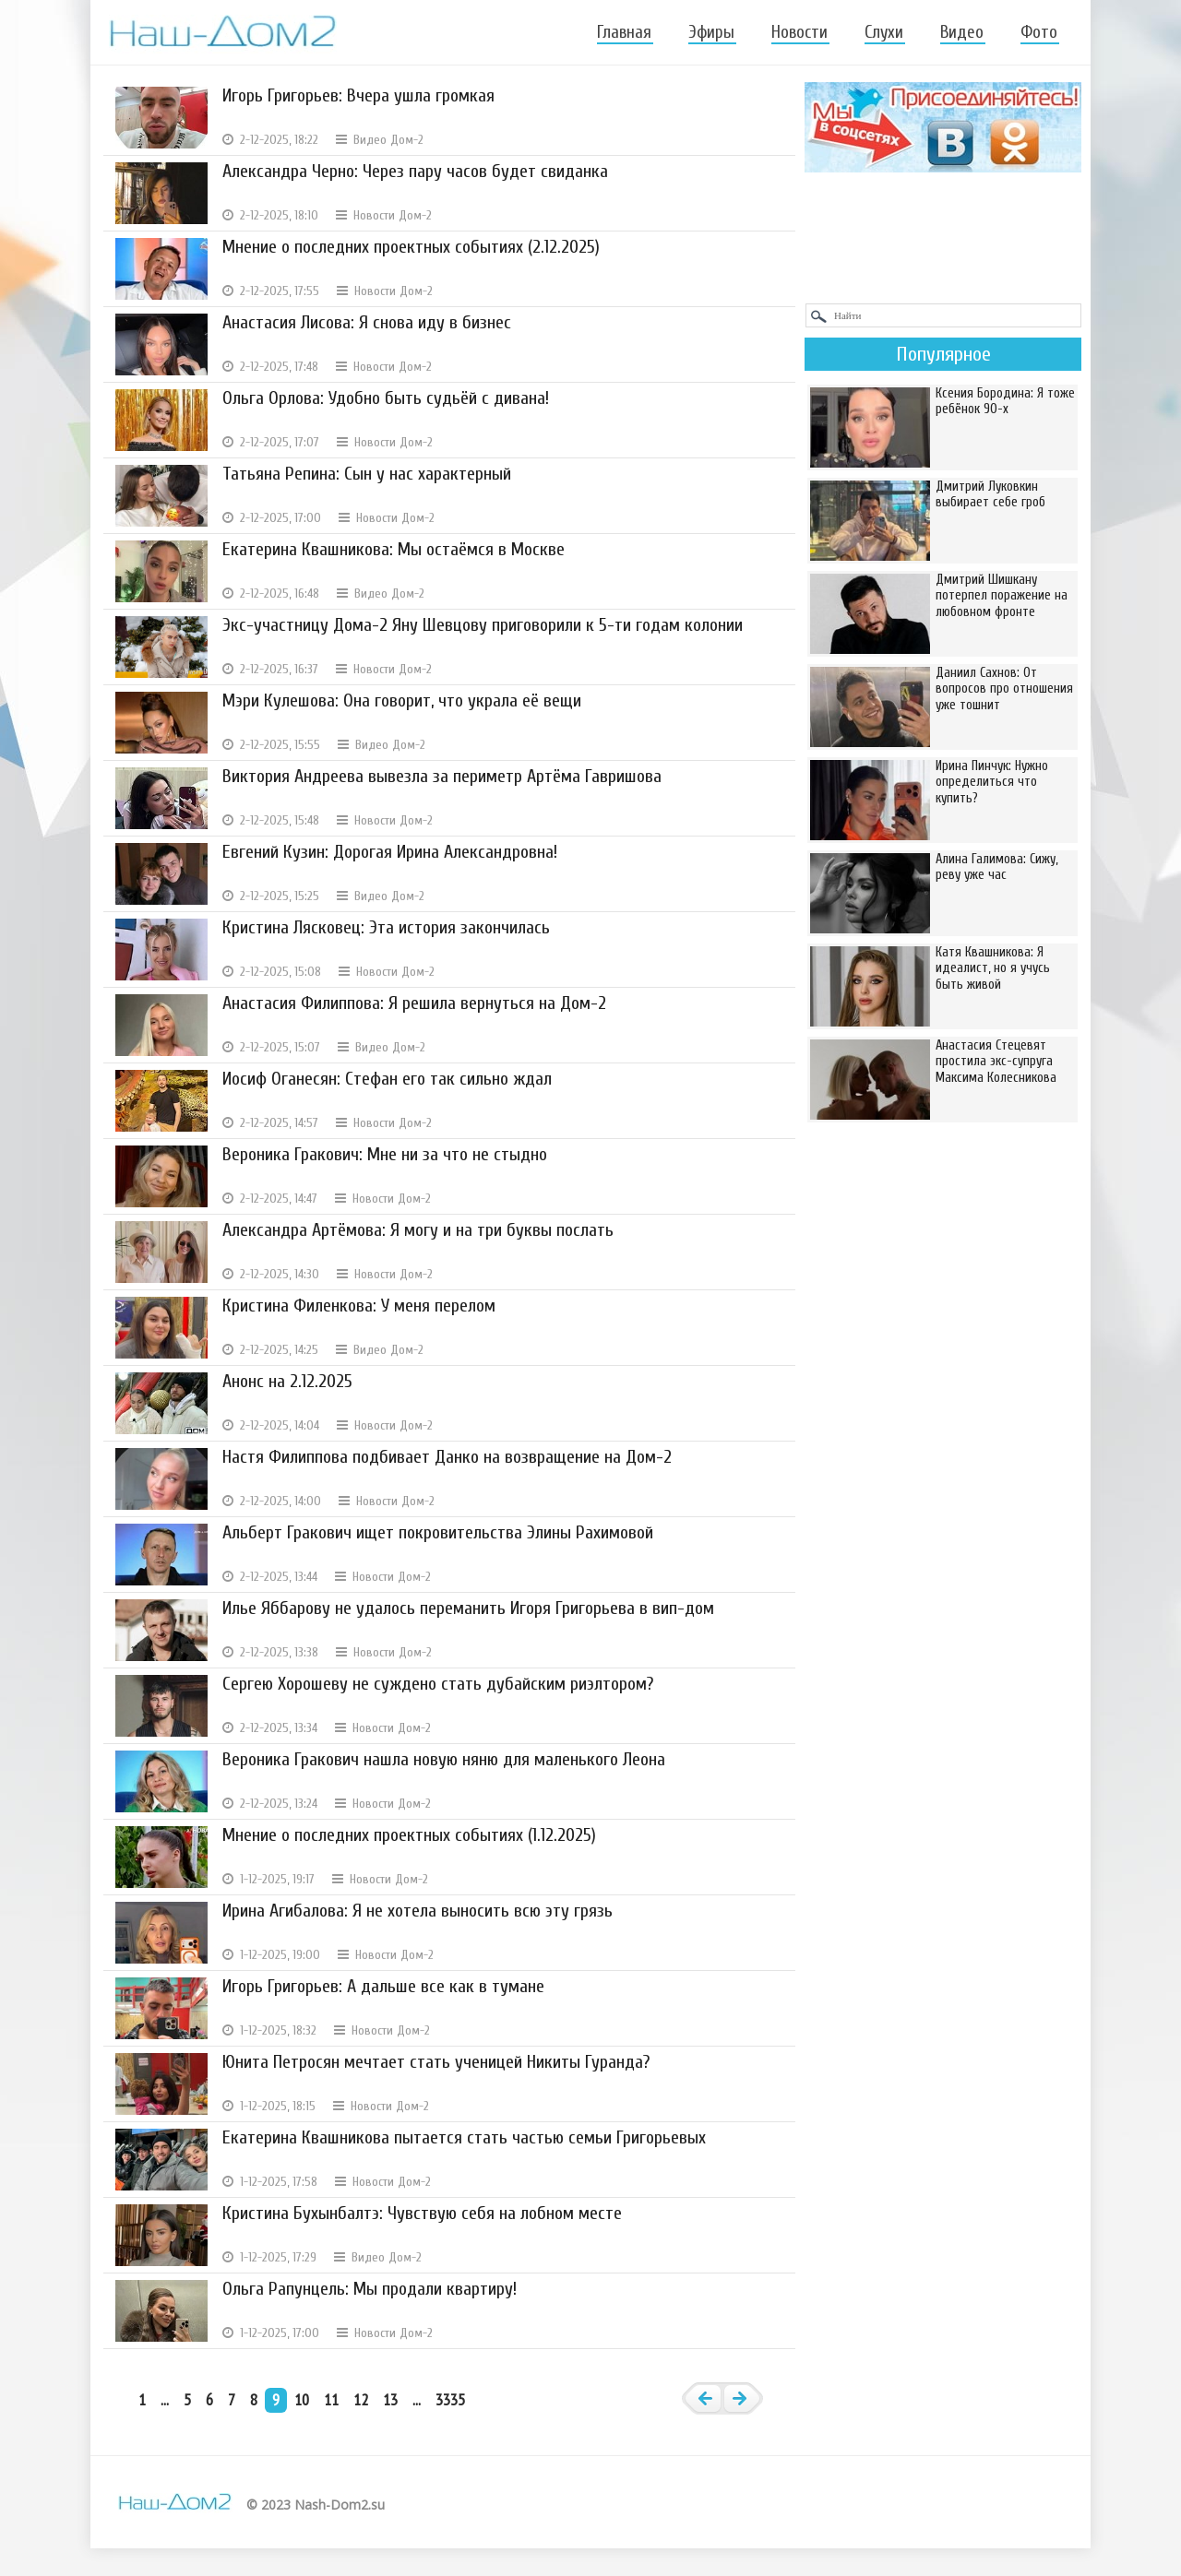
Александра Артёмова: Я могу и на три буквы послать (418, 1230)
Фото (1038, 32)
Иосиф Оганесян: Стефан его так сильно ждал (387, 1078)
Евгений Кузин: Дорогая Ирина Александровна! (389, 851)
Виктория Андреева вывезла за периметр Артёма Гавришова (442, 776)
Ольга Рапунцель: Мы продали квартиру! (369, 2288)
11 (331, 2399)
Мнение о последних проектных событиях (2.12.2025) (411, 246)
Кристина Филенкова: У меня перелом (358, 1305)
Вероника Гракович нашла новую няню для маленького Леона (443, 1759)
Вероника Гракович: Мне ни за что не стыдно (384, 1154)
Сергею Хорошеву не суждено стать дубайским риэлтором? (437, 1683)
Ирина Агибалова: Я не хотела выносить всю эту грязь (417, 1910)
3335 (450, 2399)
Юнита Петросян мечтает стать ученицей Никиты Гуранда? (436, 2061)
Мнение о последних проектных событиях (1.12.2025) (409, 1835)
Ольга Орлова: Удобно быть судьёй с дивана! (385, 398)
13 (390, 2399)
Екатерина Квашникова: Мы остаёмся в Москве (393, 549)
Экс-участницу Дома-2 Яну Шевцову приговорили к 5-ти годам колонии (482, 624)
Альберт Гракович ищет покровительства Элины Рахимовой (437, 1532)
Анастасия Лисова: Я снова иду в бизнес (366, 322)
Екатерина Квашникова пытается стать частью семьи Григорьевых (464, 2137)
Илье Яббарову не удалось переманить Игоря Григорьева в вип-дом (468, 1608)
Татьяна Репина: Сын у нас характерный (366, 473)
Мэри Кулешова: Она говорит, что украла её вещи (401, 700)
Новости (799, 32)
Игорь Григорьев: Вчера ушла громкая (358, 95)
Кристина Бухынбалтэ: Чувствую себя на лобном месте (422, 2213)
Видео (962, 32)
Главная (624, 32)
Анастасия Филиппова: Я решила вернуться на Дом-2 (414, 1003)
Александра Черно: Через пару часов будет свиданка (415, 171)
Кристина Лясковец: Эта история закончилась (386, 927)
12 (360, 2399)
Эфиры (711, 32)
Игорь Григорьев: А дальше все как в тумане (383, 1986)
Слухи (884, 32)
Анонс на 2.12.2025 (287, 1381)
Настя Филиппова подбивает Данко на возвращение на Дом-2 (447, 1456)
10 (301, 2399)
